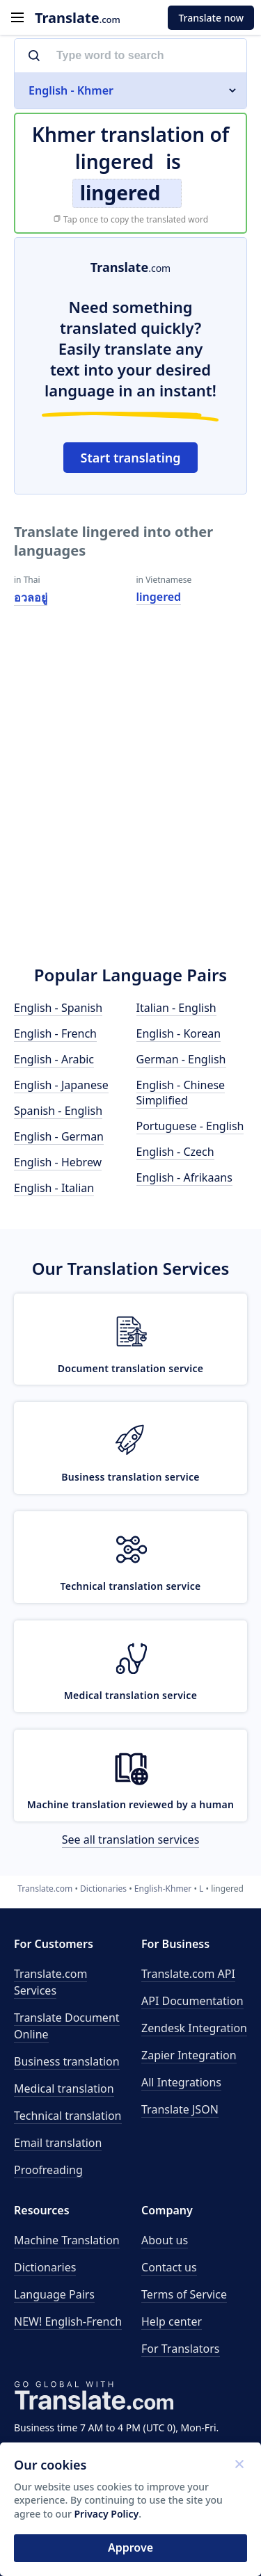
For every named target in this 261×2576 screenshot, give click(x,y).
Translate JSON (180, 2109)
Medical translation (64, 2088)
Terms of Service (184, 2294)
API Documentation (192, 2001)
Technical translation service (130, 1586)
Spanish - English (58, 1110)
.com (77, 17)
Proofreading (48, 2169)
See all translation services (131, 1839)
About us (164, 2240)
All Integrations (181, 2082)
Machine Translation (67, 2240)
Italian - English (176, 1007)
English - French (55, 1033)
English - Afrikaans (184, 1177)
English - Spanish (58, 1007)
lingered (159, 596)
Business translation (67, 2061)
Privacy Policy (106, 2513)
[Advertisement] (130, 805)
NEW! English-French (68, 2321)
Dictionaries (45, 2267)
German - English (181, 1059)
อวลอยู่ (30, 597)
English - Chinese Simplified (181, 1092)
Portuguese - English (190, 1126)
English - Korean (178, 1033)
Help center (171, 2321)
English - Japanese (61, 1085)
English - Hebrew (58, 1162)
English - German (59, 1136)
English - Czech (175, 1151)
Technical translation (68, 2115)
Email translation (58, 2142)
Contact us (169, 2267)
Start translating (131, 457)
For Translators (180, 2348)
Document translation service (131, 1368)
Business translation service (130, 1476)
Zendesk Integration (194, 2028)
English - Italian (54, 1188)
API (188, 1973)
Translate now (211, 17)
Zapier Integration (189, 2055)
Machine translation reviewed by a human (131, 1804)
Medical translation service (130, 1695)
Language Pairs (54, 2294)
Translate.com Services (50, 1982)
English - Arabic (54, 1059)
